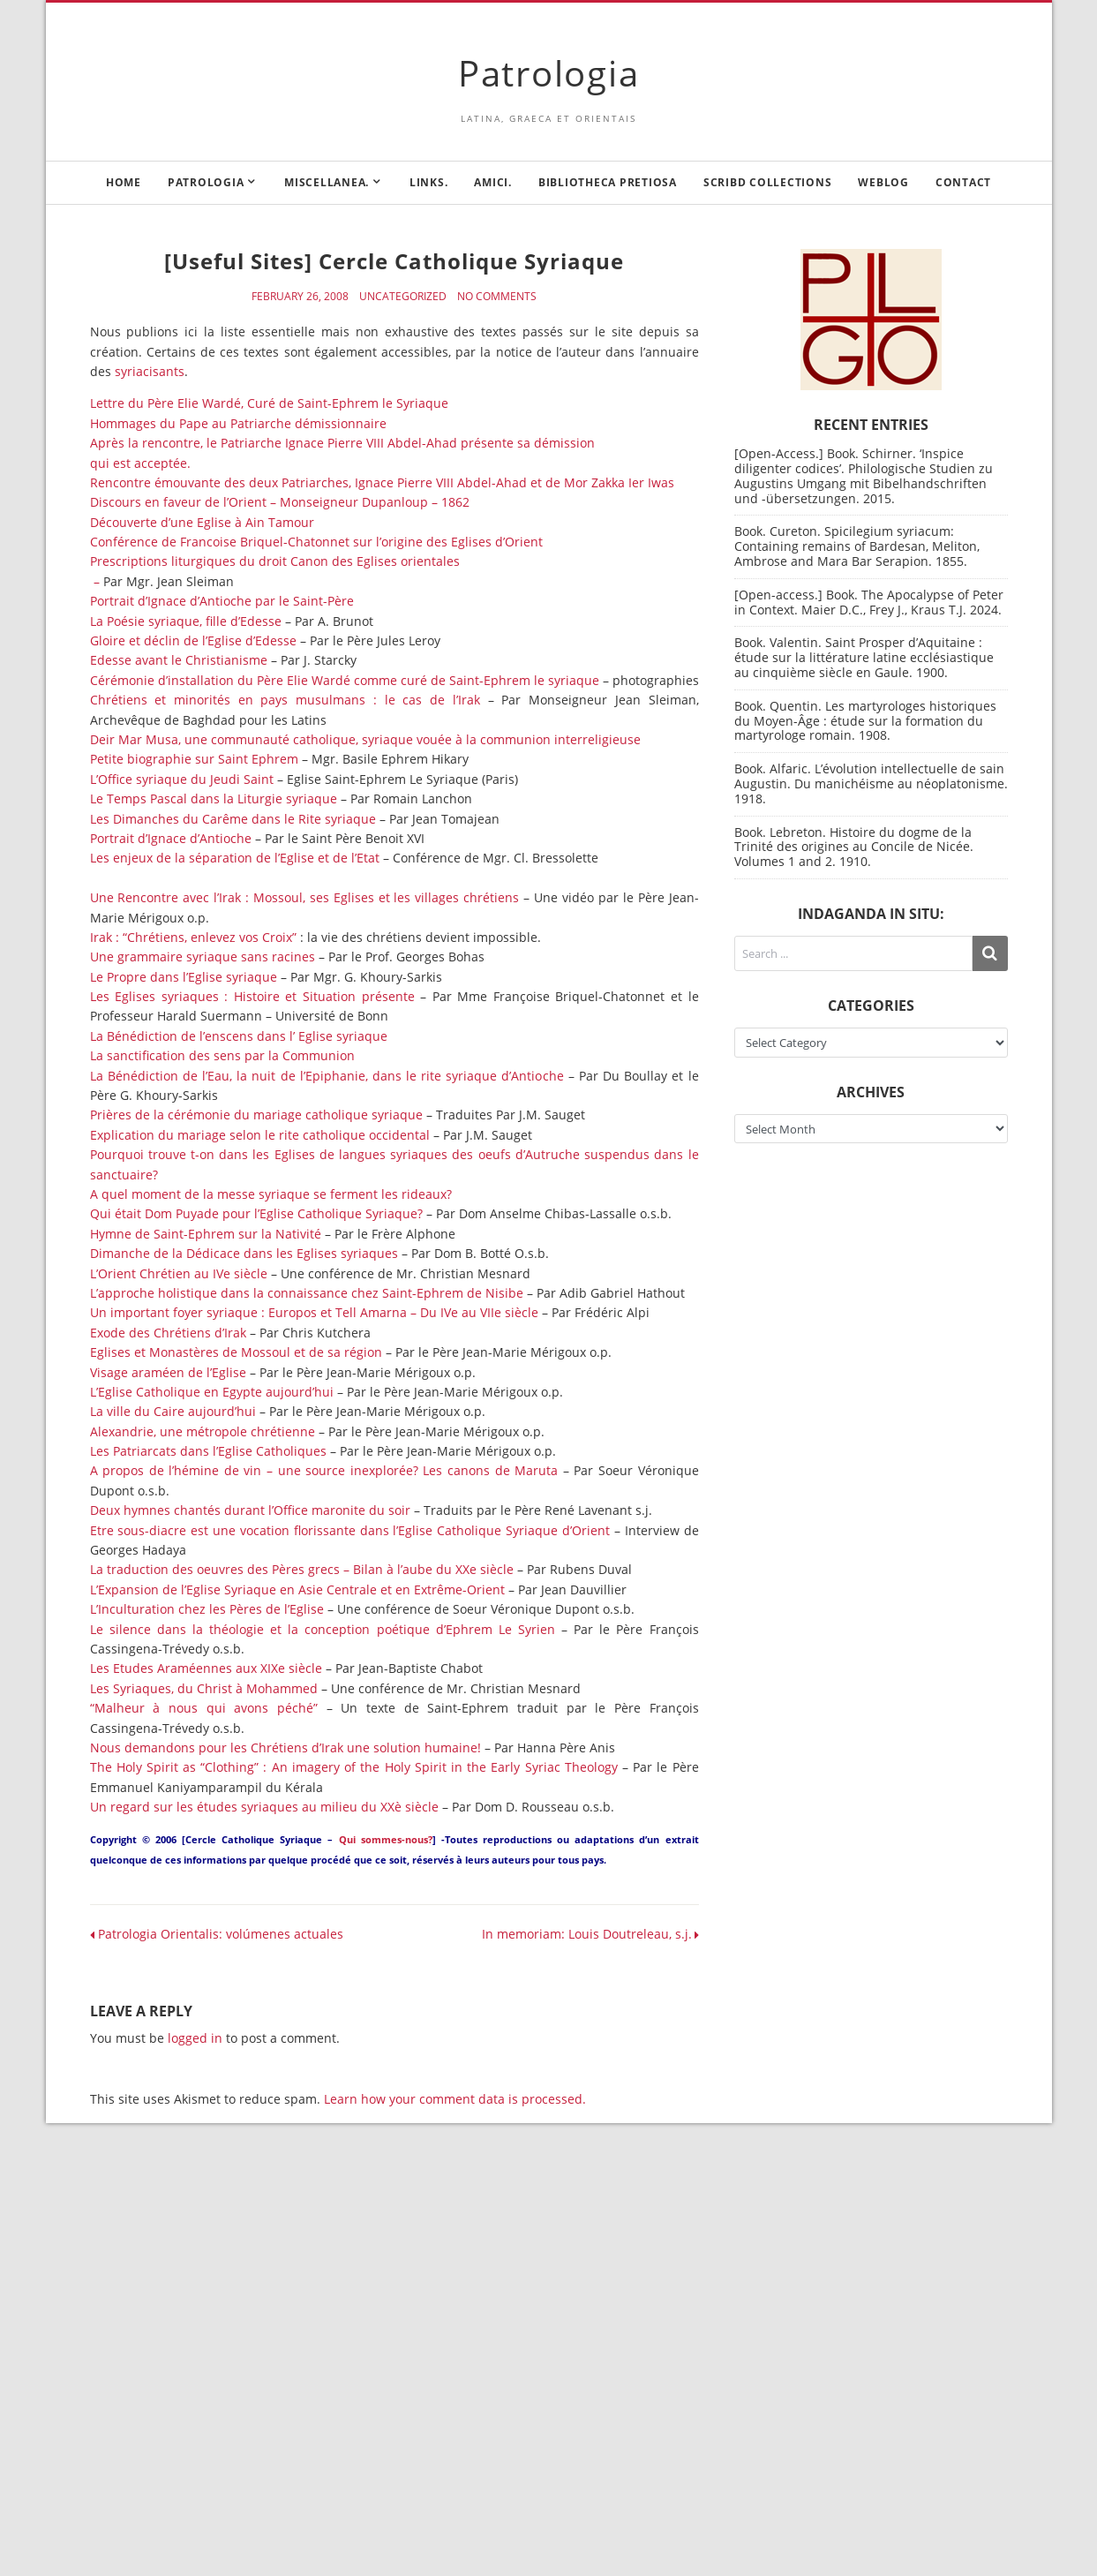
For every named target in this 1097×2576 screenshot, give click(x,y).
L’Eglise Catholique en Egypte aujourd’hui (213, 1391)
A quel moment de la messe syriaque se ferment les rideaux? (271, 1194)
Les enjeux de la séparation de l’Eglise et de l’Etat (234, 857)
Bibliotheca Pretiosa (607, 182)
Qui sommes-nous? (385, 1839)
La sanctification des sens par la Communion (222, 1055)
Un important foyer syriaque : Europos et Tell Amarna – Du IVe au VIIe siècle (314, 1312)
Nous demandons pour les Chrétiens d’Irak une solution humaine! (285, 1747)
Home (123, 182)
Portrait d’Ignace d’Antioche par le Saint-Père (222, 600)
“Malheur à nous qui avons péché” (204, 1707)
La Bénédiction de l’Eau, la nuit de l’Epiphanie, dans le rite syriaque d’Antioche (327, 1075)
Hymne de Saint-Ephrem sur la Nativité (205, 1233)
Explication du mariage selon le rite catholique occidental (260, 1134)
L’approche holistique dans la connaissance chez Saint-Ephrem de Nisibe (306, 1292)
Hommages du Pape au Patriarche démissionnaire (238, 423)
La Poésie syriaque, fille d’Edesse (186, 621)
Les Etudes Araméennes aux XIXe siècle (206, 1668)
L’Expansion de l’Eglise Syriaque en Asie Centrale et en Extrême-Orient (297, 1589)
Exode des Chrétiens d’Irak (168, 1332)
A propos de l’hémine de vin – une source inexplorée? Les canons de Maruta (324, 1470)
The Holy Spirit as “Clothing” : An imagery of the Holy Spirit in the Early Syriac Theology (354, 1767)
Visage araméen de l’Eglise (168, 1372)
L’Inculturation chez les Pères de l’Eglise (207, 1609)
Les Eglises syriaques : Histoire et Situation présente (252, 996)
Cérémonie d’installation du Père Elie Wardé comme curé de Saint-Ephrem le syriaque (344, 680)
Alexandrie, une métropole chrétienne (202, 1431)
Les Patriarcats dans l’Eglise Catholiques (208, 1450)
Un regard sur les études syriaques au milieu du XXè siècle (264, 1806)
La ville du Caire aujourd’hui (173, 1411)
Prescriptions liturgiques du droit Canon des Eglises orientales (275, 561)
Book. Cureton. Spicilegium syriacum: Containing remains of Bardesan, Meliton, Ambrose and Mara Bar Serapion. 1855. (857, 546)
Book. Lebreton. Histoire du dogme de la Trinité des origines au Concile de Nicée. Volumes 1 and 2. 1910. (853, 847)
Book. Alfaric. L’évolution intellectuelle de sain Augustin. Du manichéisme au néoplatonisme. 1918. (871, 783)
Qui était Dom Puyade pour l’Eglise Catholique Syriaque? (256, 1213)
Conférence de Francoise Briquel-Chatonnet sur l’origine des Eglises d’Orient (316, 541)
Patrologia (549, 73)
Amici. (493, 182)
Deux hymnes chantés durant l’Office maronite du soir (250, 1510)
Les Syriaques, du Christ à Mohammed (204, 1688)
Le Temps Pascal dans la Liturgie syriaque (213, 798)
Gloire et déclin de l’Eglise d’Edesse (193, 640)
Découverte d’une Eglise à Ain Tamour (202, 522)
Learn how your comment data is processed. (455, 2098)
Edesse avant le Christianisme (178, 660)
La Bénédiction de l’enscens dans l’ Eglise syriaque (238, 1036)
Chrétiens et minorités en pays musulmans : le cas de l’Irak (285, 699)
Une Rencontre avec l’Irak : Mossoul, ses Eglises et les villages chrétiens (305, 897)
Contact (963, 182)
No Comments (497, 296)
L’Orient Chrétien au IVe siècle (178, 1273)
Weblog (883, 182)
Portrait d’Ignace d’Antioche (171, 838)
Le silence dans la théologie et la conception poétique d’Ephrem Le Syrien (322, 1629)
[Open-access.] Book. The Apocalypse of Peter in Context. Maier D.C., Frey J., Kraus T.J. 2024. (868, 602)
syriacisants (149, 371)
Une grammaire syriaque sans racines (202, 956)
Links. (428, 182)
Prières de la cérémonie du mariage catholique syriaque (256, 1114)
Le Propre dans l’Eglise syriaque (183, 976)
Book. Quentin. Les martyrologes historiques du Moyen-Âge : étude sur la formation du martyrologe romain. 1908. (865, 720)
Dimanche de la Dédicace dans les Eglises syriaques (244, 1253)
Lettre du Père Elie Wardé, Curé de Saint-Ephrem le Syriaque (269, 403)
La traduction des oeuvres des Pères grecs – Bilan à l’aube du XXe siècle (302, 1569)
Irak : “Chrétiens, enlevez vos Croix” (193, 937)
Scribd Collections (767, 182)
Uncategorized (403, 296)
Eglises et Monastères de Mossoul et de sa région (236, 1352)
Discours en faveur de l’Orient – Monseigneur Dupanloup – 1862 (280, 501)
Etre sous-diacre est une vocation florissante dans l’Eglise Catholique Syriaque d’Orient (350, 1530)
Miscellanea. (326, 182)
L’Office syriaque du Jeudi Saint (182, 779)
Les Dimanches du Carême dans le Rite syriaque (233, 818)
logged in (195, 2038)
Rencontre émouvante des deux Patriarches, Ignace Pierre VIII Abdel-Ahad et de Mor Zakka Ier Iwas (382, 482)
